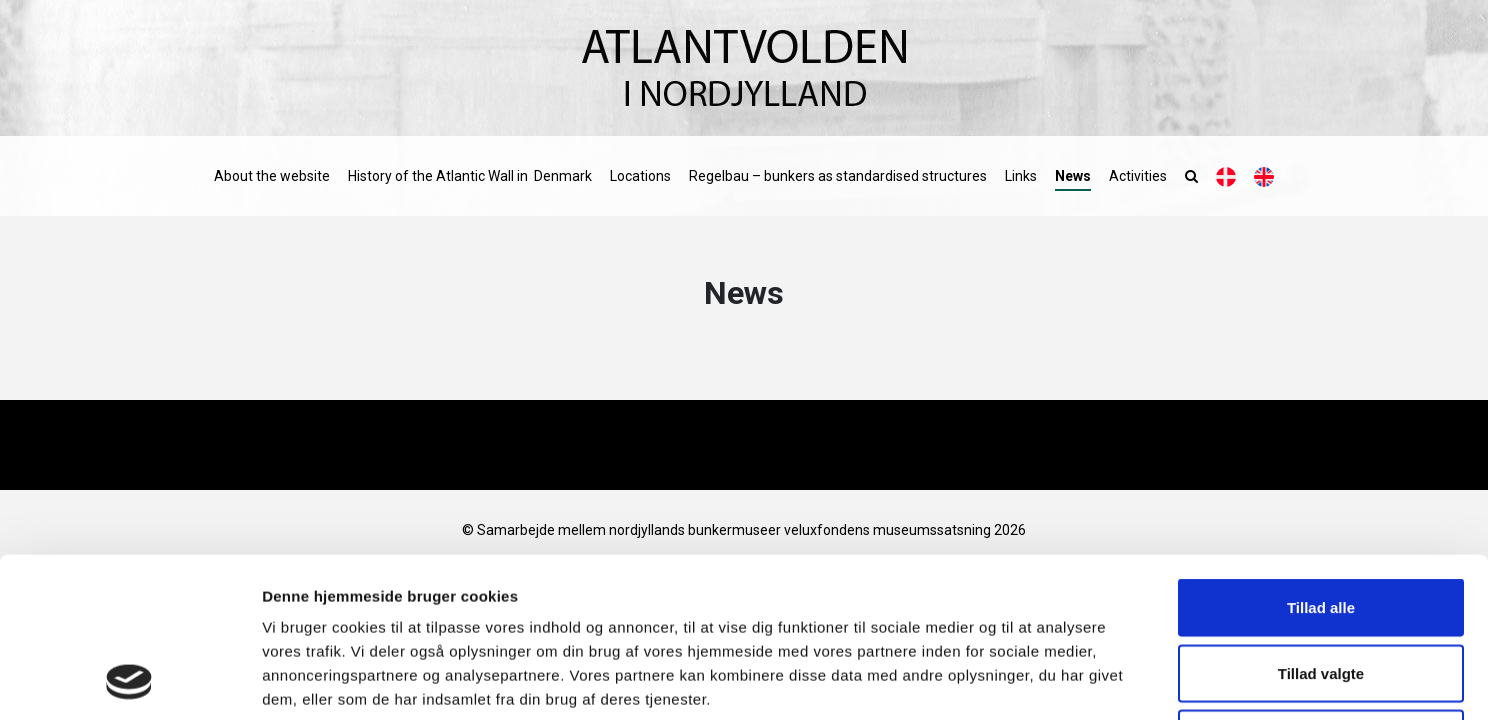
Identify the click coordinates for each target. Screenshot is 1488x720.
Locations (640, 176)
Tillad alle (1321, 457)
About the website (272, 176)
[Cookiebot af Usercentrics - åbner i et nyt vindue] (129, 681)
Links (1021, 176)
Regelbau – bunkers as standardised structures (838, 176)
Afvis (1321, 588)
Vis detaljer (1039, 680)
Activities (1138, 176)
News (1073, 176)
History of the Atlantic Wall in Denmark (470, 176)
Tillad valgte (1321, 523)
